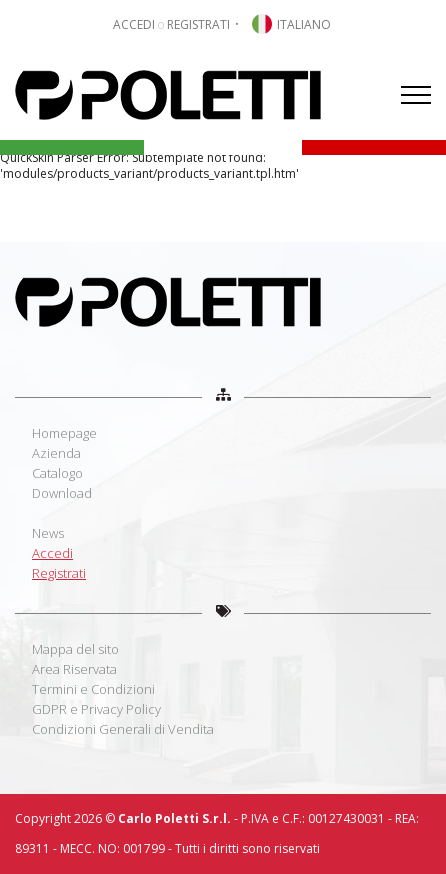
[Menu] (416, 95)
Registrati (59, 573)
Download (62, 493)
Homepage (64, 433)
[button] (289, 24)
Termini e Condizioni (93, 689)
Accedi (52, 553)
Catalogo (57, 473)
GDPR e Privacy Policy (96, 709)
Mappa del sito (75, 649)
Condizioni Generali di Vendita (123, 729)
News (48, 533)
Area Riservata (74, 669)
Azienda (56, 453)
